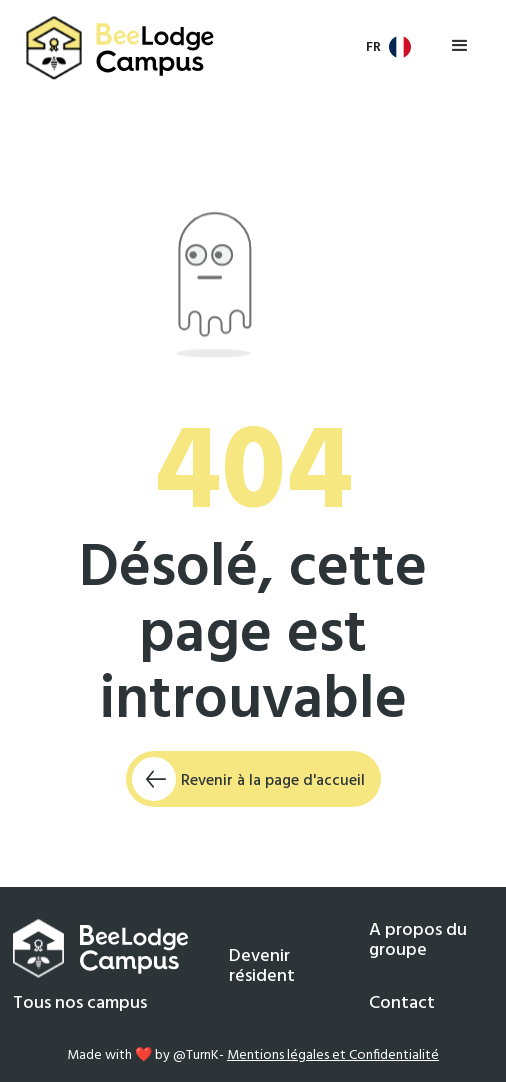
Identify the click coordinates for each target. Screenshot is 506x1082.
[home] (116, 48)
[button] (390, 47)
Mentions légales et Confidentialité (333, 1055)
